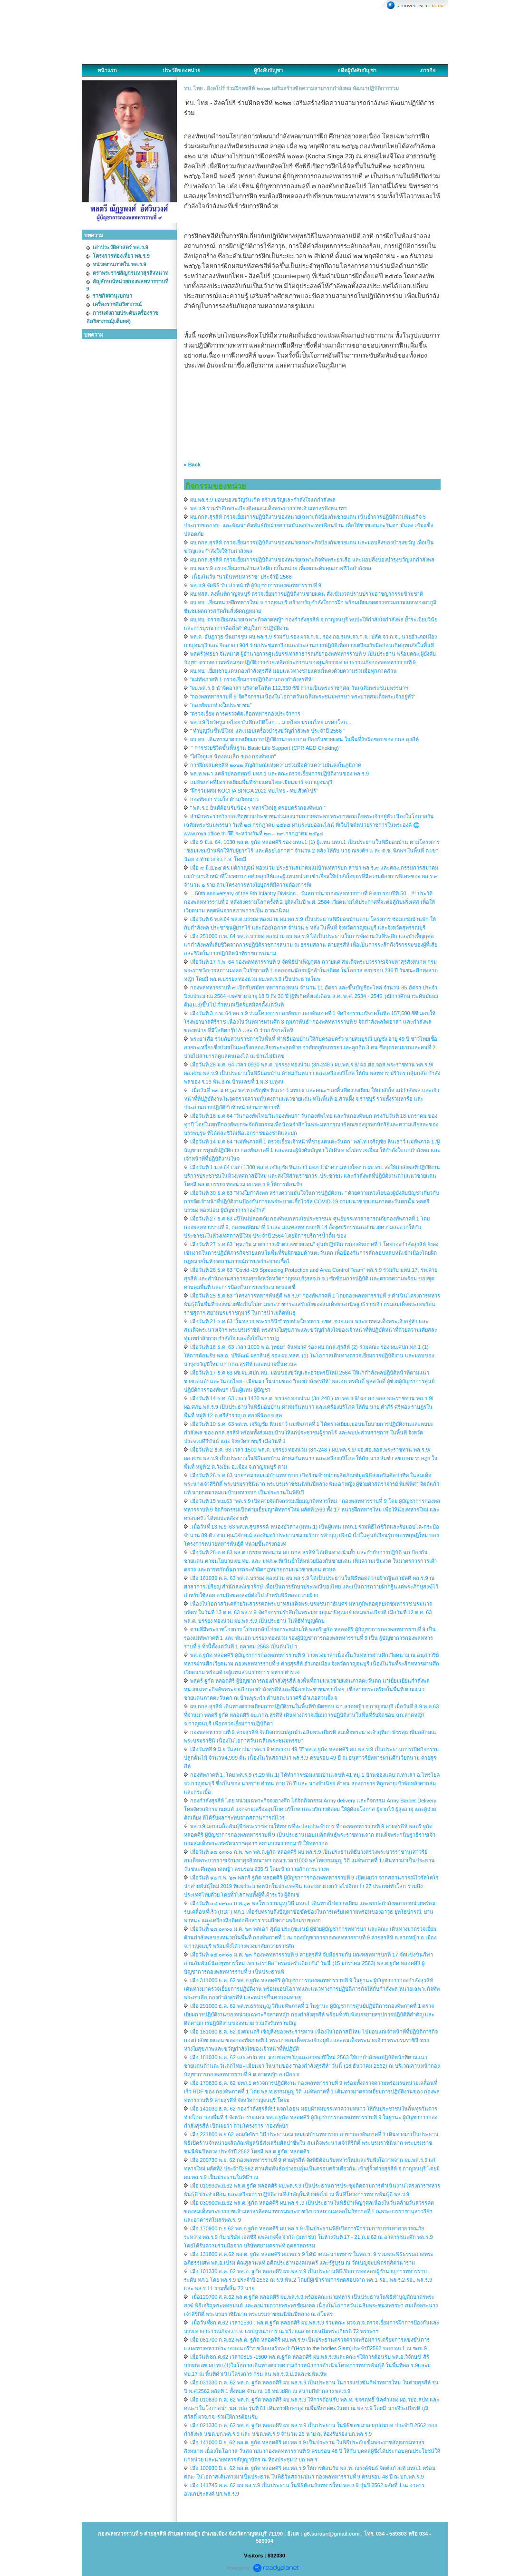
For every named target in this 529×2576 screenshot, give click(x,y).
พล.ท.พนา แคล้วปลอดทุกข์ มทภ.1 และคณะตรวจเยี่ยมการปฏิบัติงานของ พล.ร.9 (279, 773)
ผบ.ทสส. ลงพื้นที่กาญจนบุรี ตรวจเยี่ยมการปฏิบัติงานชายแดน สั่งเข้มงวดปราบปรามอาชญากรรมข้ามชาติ (306, 594)
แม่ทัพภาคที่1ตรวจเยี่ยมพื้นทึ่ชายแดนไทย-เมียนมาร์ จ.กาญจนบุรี (261, 782)
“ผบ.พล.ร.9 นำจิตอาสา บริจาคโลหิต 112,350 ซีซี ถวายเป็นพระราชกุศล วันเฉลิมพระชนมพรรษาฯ (299, 688)
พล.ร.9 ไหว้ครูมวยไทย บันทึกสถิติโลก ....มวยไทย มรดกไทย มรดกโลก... (271, 722)
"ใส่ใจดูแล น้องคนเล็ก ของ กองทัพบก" (233, 756)
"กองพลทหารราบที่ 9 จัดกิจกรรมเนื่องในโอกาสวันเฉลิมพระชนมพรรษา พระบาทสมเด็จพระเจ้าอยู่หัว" (302, 696)
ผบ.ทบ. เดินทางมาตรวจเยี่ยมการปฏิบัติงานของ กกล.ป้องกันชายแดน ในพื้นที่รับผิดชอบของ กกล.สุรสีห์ (304, 739)
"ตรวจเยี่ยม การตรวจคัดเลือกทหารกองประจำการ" (246, 714)
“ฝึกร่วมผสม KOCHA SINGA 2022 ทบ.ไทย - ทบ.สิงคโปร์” (254, 791)
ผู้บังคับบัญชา (268, 70)
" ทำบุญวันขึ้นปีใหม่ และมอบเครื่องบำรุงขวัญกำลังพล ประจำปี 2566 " (268, 731)
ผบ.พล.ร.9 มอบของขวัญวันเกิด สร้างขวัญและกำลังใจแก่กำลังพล (263, 500)
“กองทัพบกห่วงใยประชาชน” (221, 705)
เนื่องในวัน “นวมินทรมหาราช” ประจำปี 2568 (241, 577)
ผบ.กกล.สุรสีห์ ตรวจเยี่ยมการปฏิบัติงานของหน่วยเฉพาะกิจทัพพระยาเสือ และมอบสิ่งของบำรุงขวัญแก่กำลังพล (312, 559)
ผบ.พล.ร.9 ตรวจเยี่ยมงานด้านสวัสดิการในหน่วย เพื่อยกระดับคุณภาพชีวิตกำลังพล (280, 568)
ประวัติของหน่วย (181, 70)
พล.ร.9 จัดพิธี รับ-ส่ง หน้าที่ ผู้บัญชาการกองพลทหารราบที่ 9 (255, 585)
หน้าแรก (107, 70)
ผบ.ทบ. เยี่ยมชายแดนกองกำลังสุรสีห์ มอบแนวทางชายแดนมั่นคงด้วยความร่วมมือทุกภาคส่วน (293, 671)
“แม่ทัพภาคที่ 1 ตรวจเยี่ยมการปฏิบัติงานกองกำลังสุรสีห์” (252, 679)
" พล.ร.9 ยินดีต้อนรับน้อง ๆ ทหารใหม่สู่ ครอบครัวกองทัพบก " (258, 808)
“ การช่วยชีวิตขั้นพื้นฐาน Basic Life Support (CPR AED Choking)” (265, 748)
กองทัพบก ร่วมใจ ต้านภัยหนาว (224, 799)
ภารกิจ (427, 70)
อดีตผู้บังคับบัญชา (356, 70)
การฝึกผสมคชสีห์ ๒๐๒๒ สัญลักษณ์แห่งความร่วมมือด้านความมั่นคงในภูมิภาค (275, 765)
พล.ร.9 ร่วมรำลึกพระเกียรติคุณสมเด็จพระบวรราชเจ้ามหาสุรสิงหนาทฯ (268, 508)
